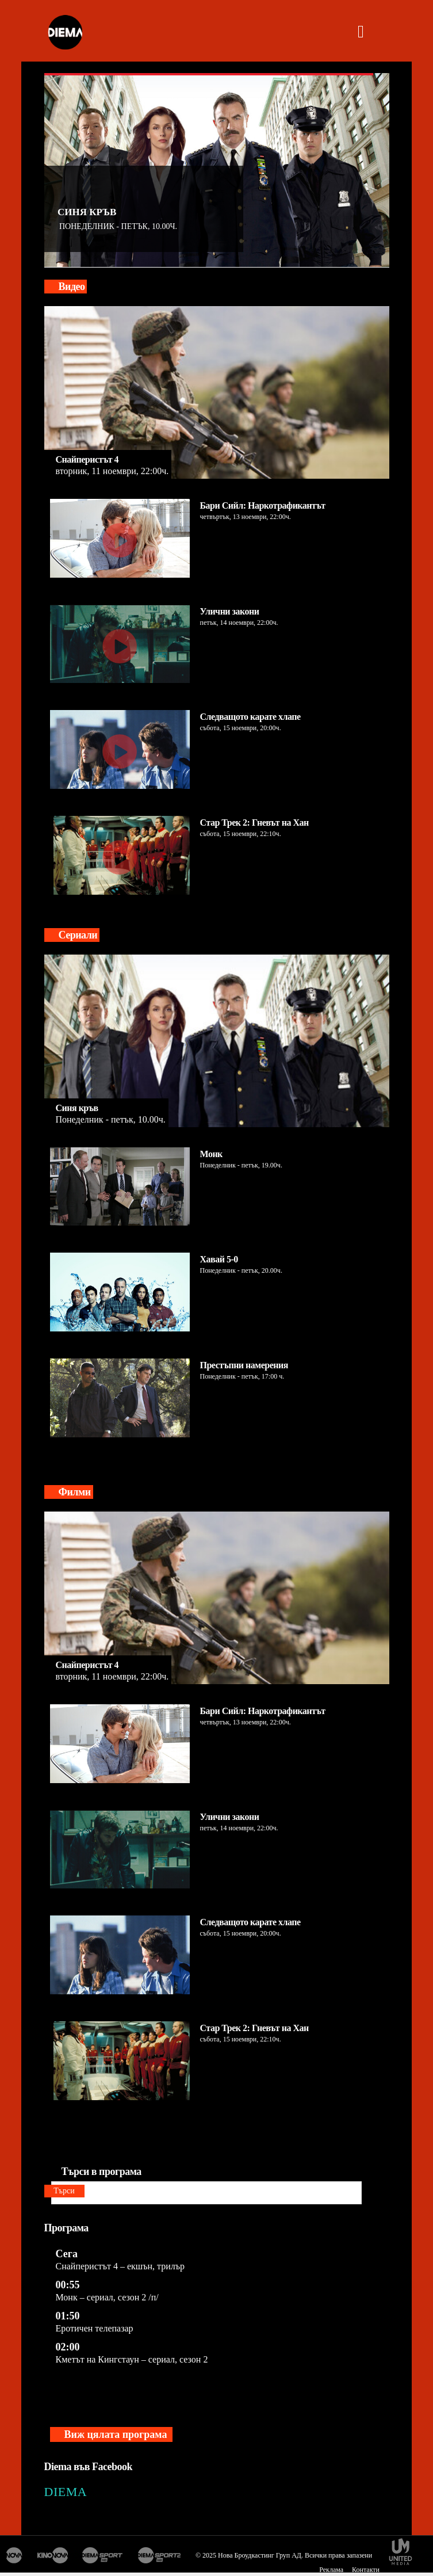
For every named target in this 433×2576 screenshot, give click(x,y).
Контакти (366, 2570)
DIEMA (65, 2492)
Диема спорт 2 (159, 2555)
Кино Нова (52, 2555)
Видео (72, 286)
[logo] (65, 33)
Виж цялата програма (115, 2434)
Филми (75, 1492)
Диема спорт (103, 2555)
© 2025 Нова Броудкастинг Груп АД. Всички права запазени (284, 2555)
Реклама (331, 2570)
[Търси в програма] (206, 2192)
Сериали (78, 935)
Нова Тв (14, 2555)
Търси (64, 2190)
